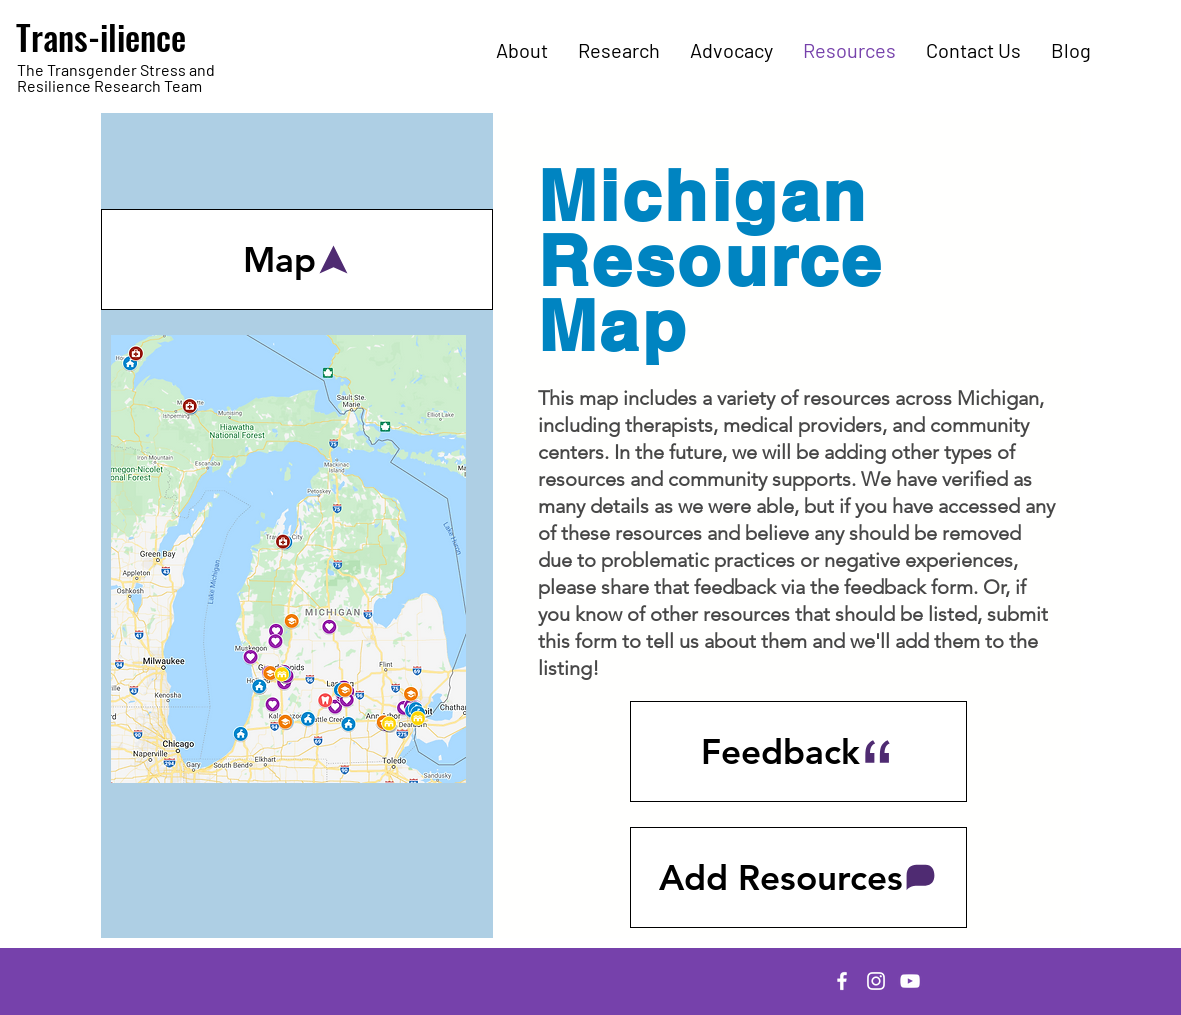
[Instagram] (876, 981)
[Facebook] (842, 981)
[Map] (297, 259)
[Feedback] (798, 751)
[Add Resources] (798, 877)
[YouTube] (910, 981)
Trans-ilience (101, 36)
